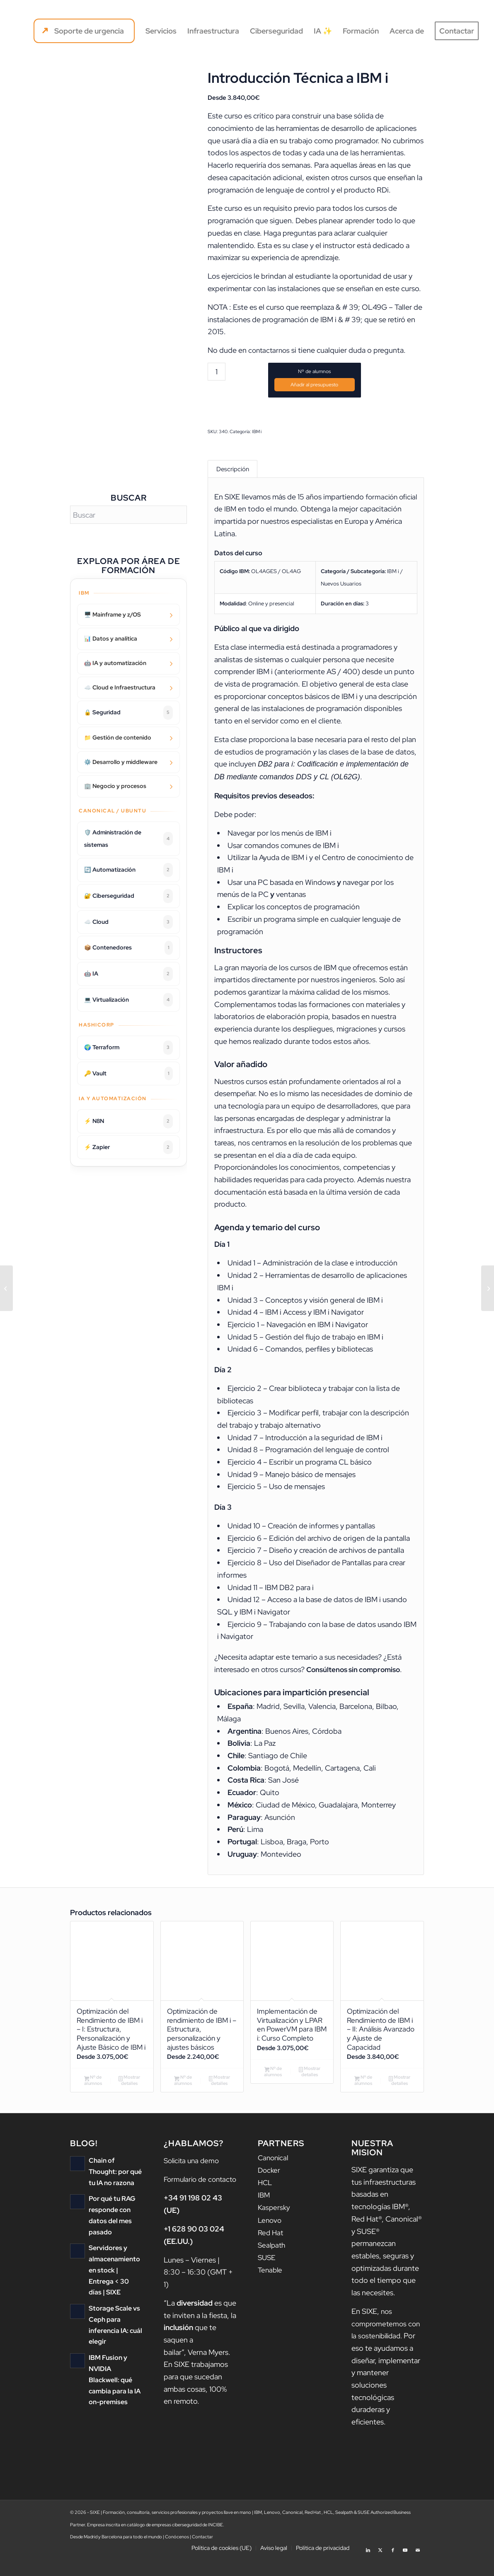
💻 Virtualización (128, 1000)
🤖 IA (128, 974)
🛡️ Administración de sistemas (128, 838)
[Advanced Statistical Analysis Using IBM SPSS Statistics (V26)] (487, 1288)
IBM (264, 2212)
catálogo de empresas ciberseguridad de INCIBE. (175, 2543)
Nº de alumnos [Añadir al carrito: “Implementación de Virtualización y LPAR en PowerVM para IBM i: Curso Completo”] (273, 2089)
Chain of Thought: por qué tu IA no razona (115, 2189)
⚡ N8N (128, 1121)
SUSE (267, 2274)
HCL (265, 2200)
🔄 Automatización (128, 870)
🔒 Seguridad (128, 713)
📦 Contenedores (128, 948)
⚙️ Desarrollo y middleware (120, 762)
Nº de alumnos (314, 371)
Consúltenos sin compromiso (356, 1672)
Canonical (274, 2176)
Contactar (202, 2555)
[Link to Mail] (418, 2565)
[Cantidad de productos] (216, 372)
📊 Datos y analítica (110, 638)
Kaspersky (274, 2225)
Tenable (271, 2286)
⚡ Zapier (128, 1147)
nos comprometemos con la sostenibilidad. (387, 2342)
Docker (269, 2188)
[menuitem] (84, 31)
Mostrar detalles (129, 2098)
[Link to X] (380, 2565)
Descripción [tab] (232, 470)
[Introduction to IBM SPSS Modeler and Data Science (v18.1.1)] (6, 1288)
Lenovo (270, 2237)
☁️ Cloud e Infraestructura (119, 687)
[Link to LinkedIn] (368, 2565)
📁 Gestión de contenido (117, 737)
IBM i (257, 431)
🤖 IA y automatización (115, 663)
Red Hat (271, 2249)
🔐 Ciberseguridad (128, 896)
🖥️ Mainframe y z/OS (112, 614)
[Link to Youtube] (405, 2565)
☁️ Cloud (128, 922)
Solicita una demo (193, 2178)
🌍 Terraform (128, 1048)
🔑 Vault (128, 1074)
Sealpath (272, 2262)
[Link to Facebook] (393, 2565)
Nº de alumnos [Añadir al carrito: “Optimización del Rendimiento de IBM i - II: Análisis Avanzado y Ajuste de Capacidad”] (363, 2089)
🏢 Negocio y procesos (115, 786)
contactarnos (270, 350)
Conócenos (177, 2555)
